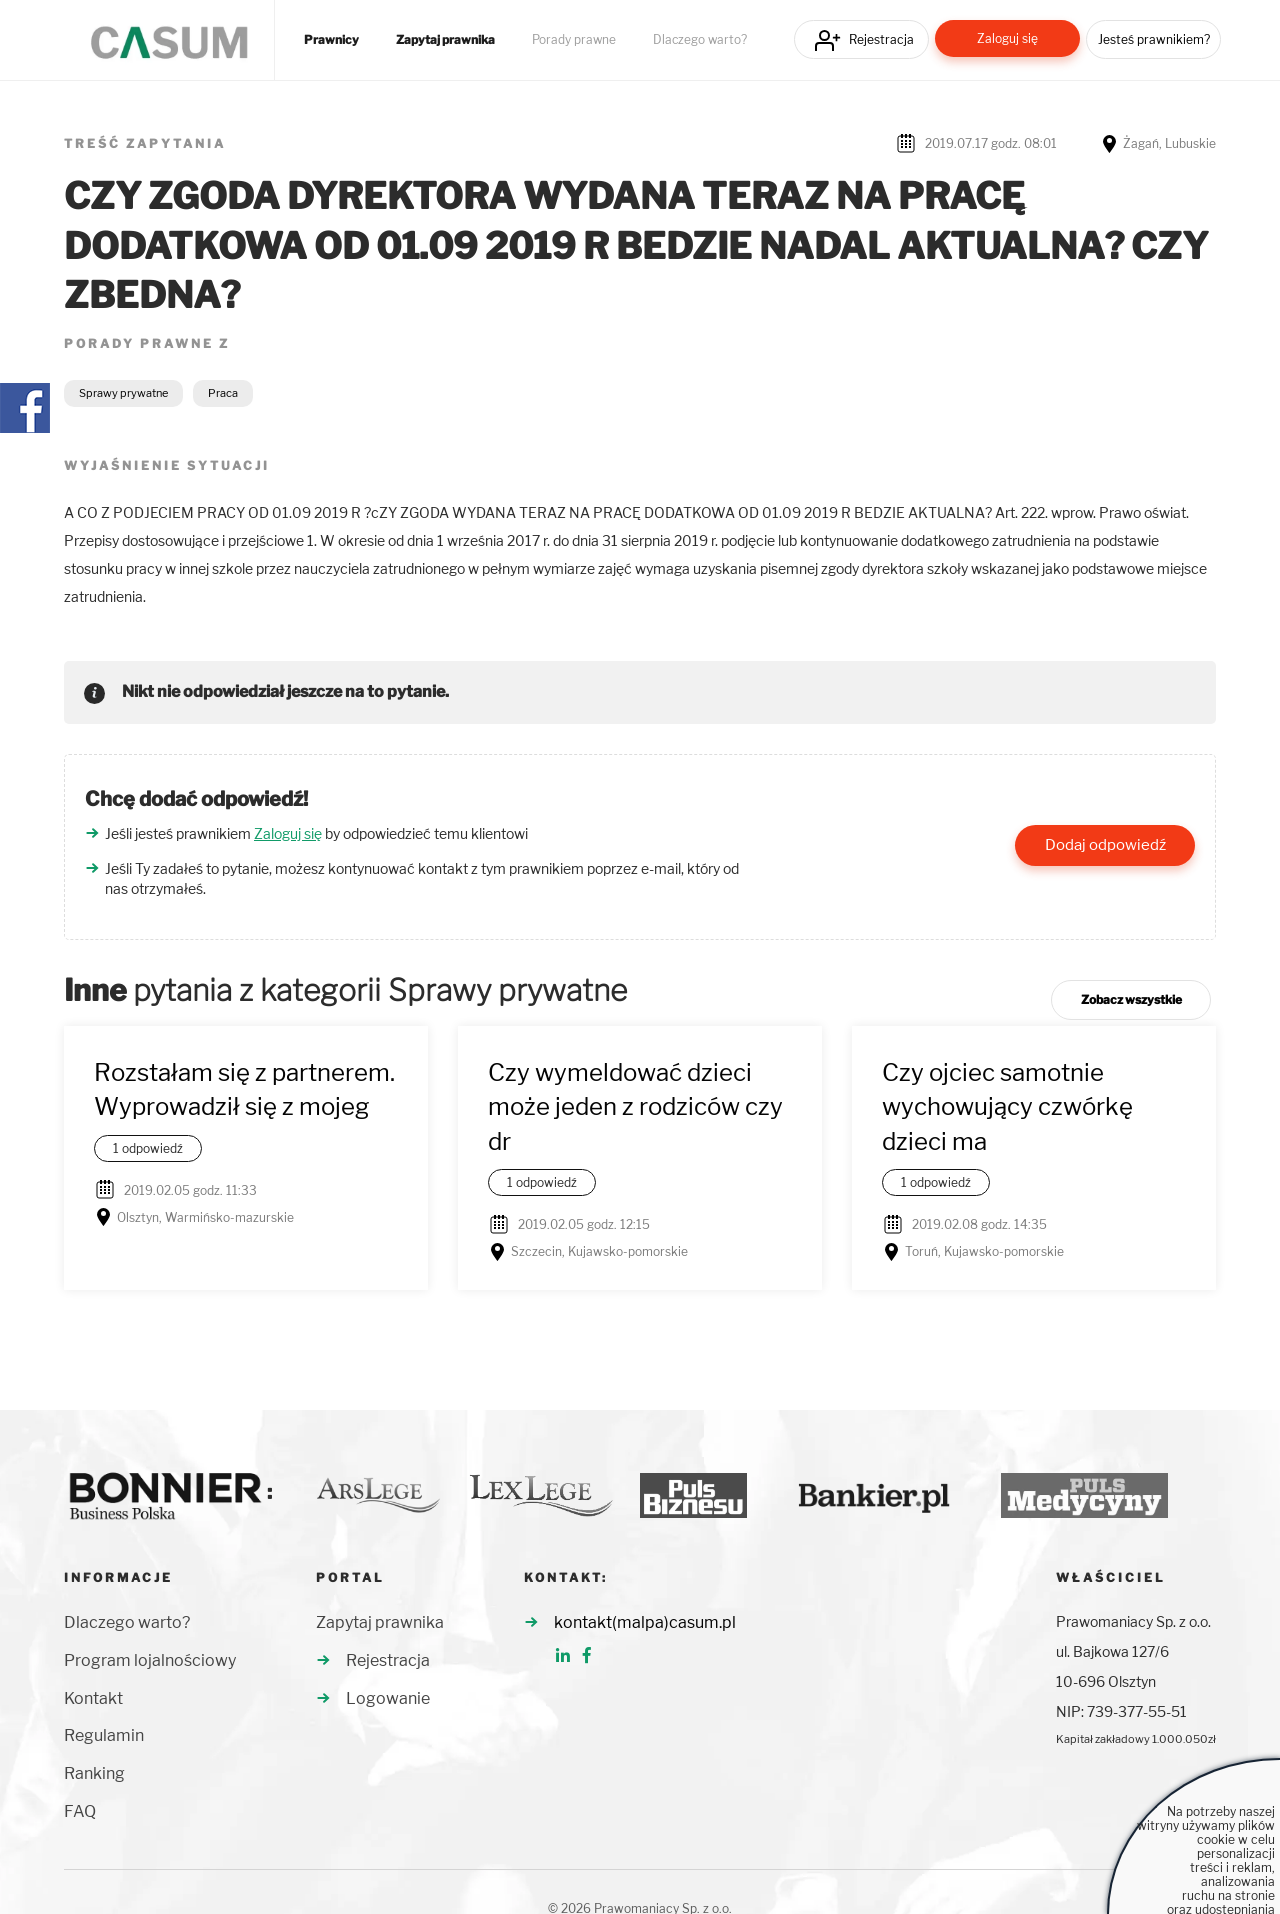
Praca (223, 393)
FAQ (80, 1811)
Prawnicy (331, 40)
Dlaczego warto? (700, 40)
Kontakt (93, 1698)
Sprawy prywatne (123, 393)
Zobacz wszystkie (1131, 999)
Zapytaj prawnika (445, 40)
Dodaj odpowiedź (1105, 845)
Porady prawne (574, 40)
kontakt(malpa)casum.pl (645, 1622)
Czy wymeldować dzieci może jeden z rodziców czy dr (635, 1107)
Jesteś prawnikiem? (1154, 39)
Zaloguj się (1007, 38)
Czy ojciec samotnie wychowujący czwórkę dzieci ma (1007, 1107)
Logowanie (388, 1698)
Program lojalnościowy (150, 1660)
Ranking (94, 1773)
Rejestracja (881, 39)
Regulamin (104, 1735)
